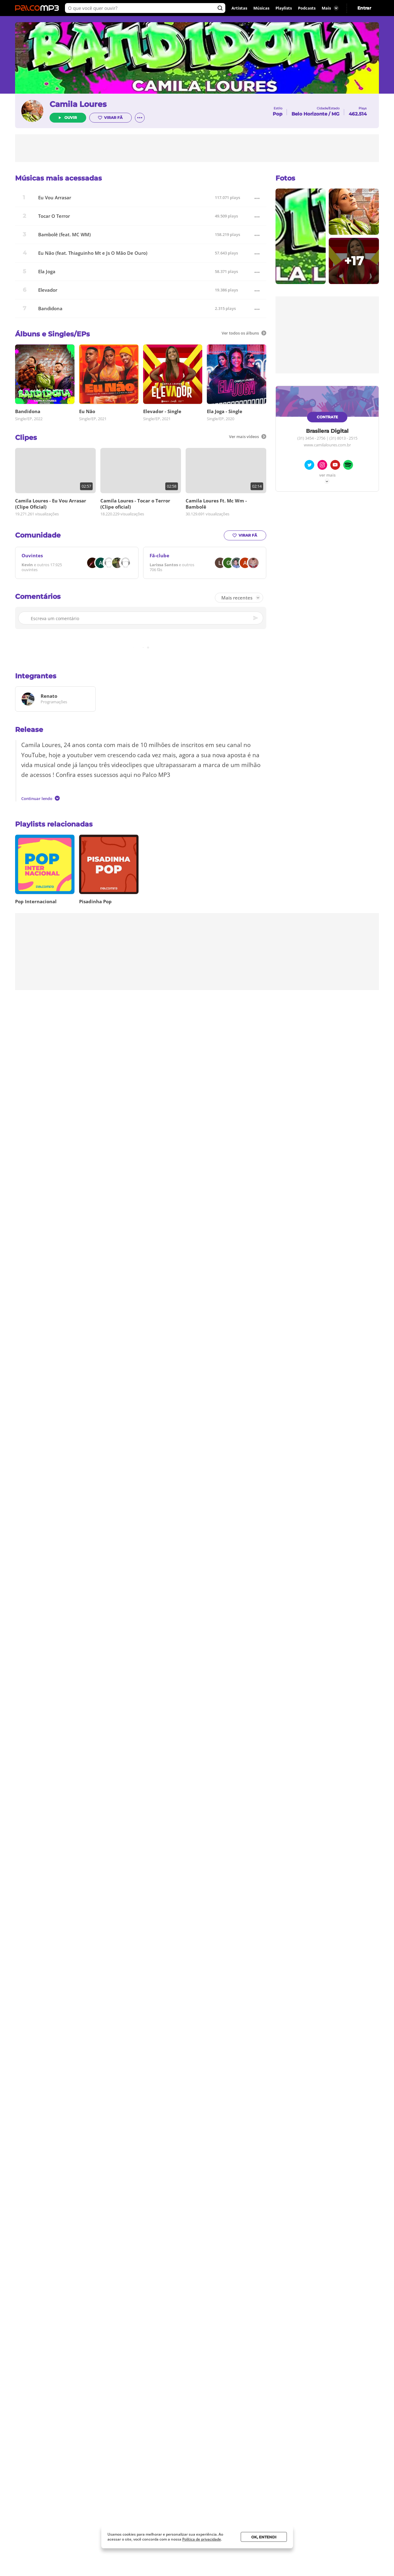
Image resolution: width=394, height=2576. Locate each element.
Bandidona (50, 308)
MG (336, 114)
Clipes (26, 437)
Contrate (327, 417)
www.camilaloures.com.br (327, 445)
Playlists (283, 8)
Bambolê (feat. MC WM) (64, 235)
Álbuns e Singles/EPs (52, 334)
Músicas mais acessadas (58, 178)
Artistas (239, 8)
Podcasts (307, 8)
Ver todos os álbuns (244, 333)
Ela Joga (46, 271)
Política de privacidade (201, 2539)
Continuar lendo (40, 798)
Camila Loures (78, 104)
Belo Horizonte (309, 114)
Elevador (47, 290)
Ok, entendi (263, 2537)
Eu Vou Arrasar (54, 198)
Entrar (364, 8)
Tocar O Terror (54, 216)
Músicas (261, 8)
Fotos (285, 178)
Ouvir (70, 117)
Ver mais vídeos (247, 436)
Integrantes (35, 676)
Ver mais (327, 475)
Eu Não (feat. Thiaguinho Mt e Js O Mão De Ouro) (92, 253)
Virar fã (110, 117)
